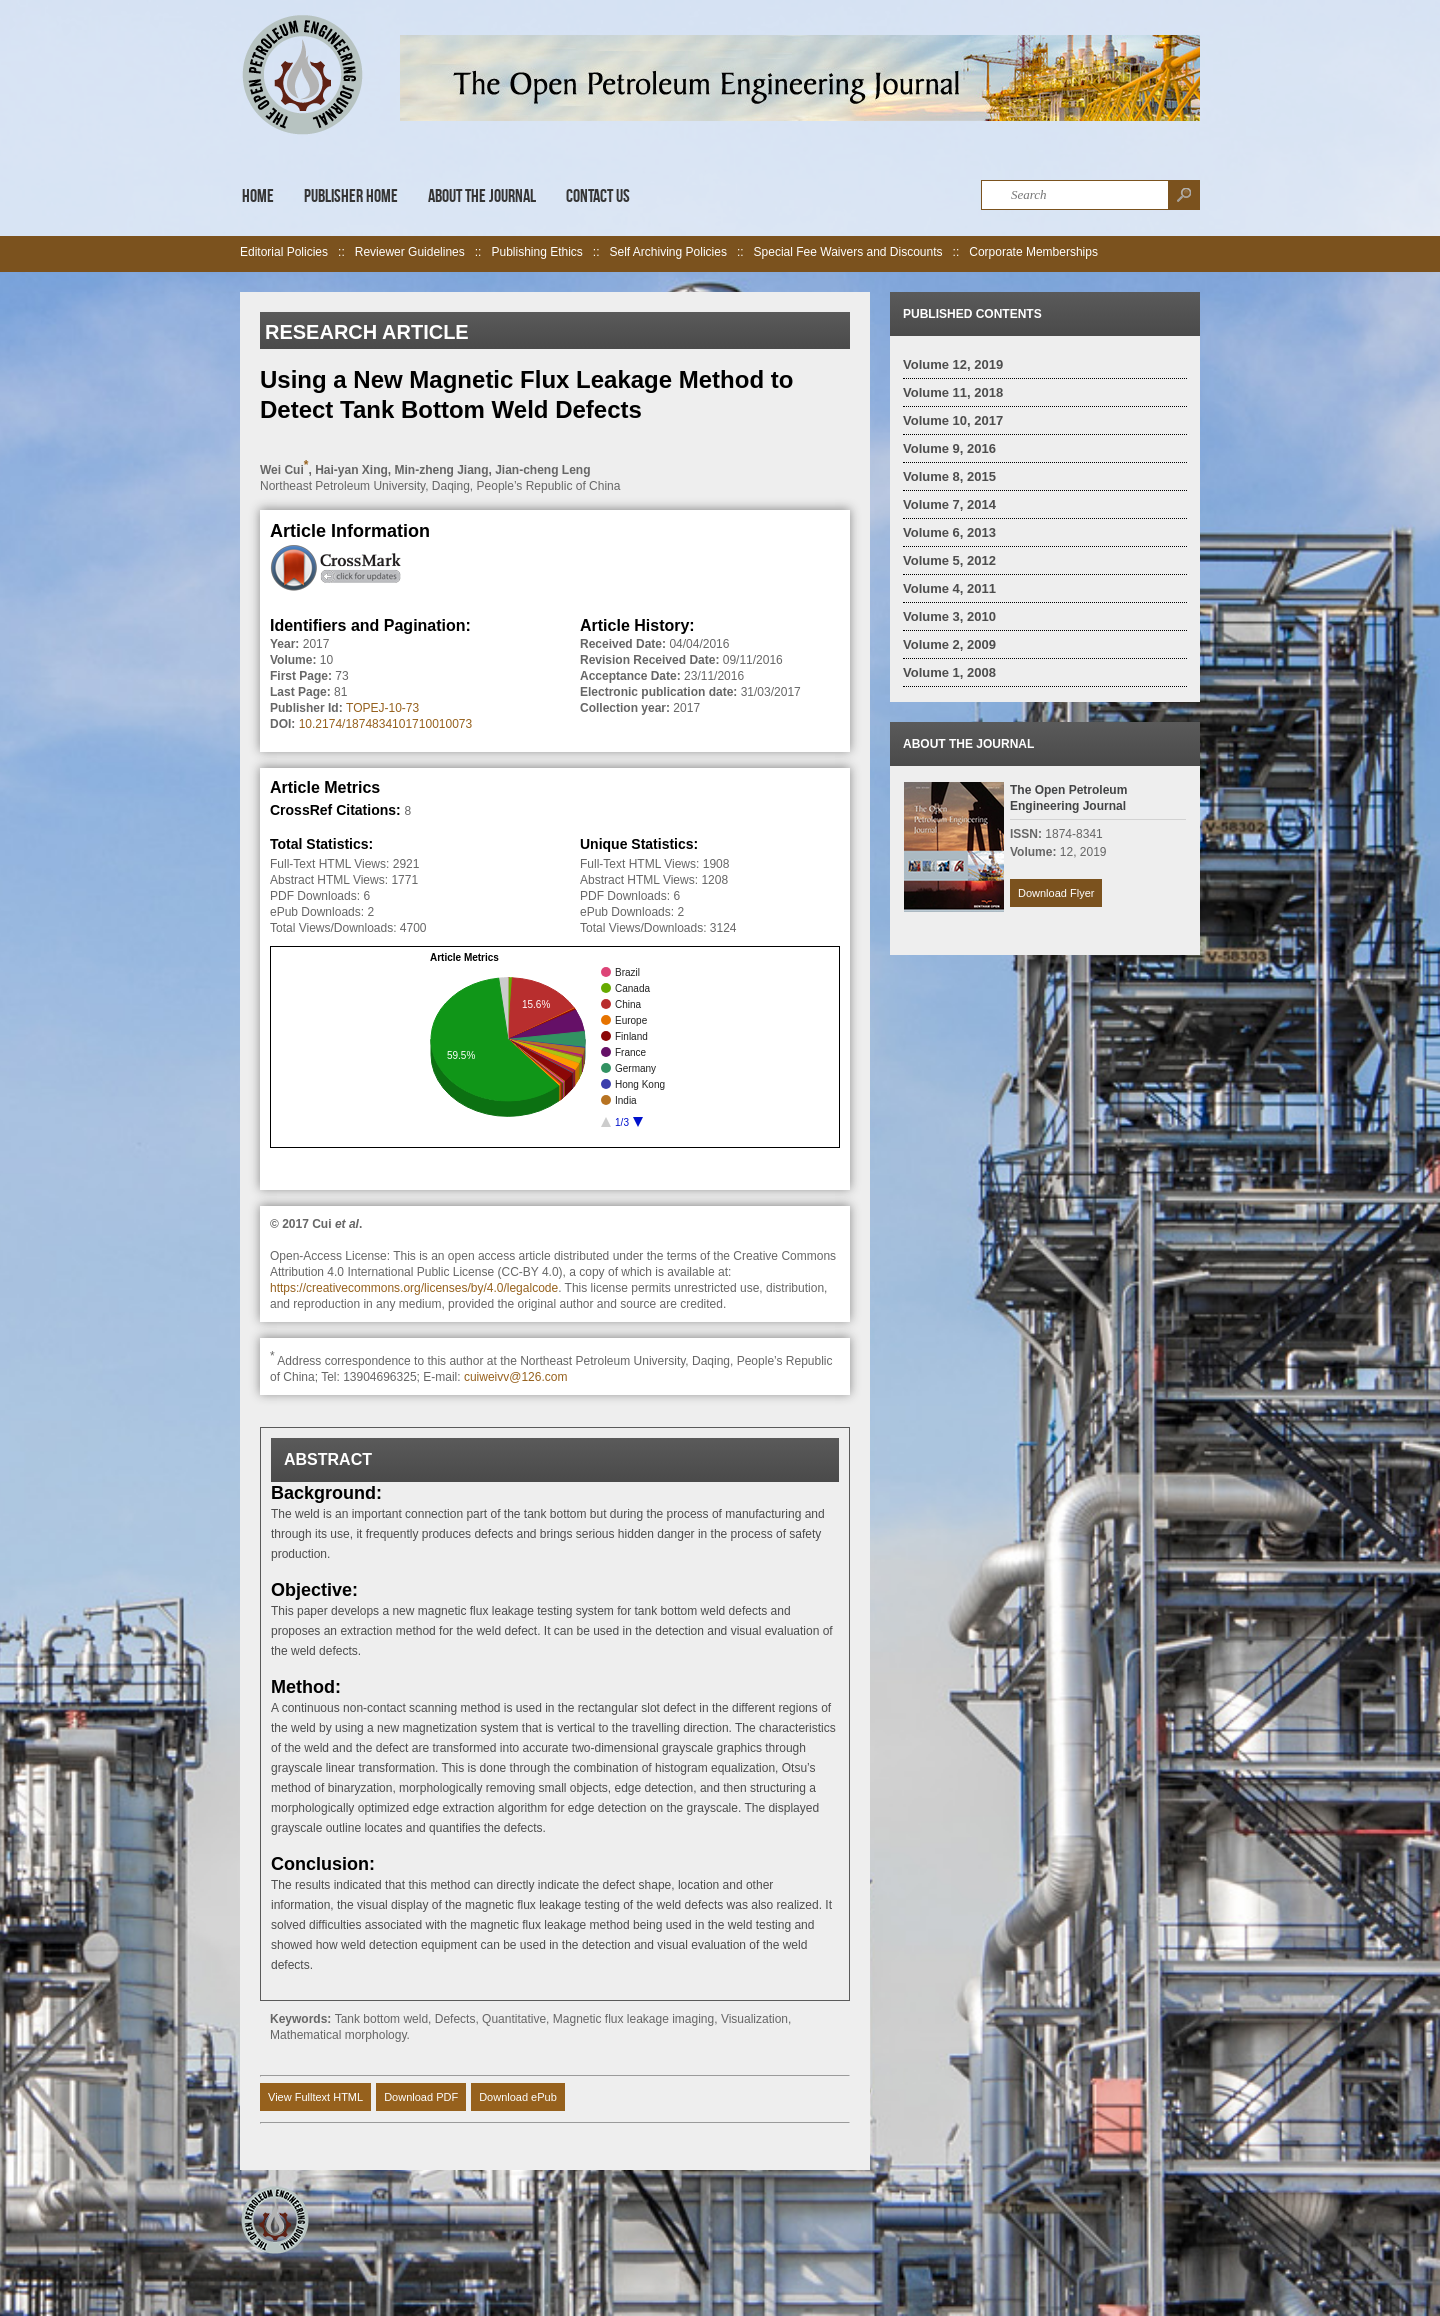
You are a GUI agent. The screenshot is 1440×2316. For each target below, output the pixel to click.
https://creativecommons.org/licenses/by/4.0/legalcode (414, 1288)
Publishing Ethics (536, 252)
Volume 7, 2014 (949, 504)
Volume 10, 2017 (953, 420)
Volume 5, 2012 (949, 560)
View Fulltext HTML (315, 2097)
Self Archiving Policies (668, 252)
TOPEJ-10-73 (382, 708)
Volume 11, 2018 (953, 392)
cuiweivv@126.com (516, 1377)
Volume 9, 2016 (949, 448)
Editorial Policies (284, 252)
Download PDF (421, 2097)
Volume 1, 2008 (949, 672)
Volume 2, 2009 (949, 644)
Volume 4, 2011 (949, 588)
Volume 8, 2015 (949, 476)
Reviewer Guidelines (410, 252)
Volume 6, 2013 (949, 532)
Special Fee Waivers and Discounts (848, 252)
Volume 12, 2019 (953, 364)
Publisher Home (351, 196)
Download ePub (518, 2097)
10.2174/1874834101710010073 (386, 724)
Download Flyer (1056, 893)
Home (258, 196)
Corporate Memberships (1033, 252)
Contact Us (598, 196)
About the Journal (482, 196)
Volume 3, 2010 (949, 616)
